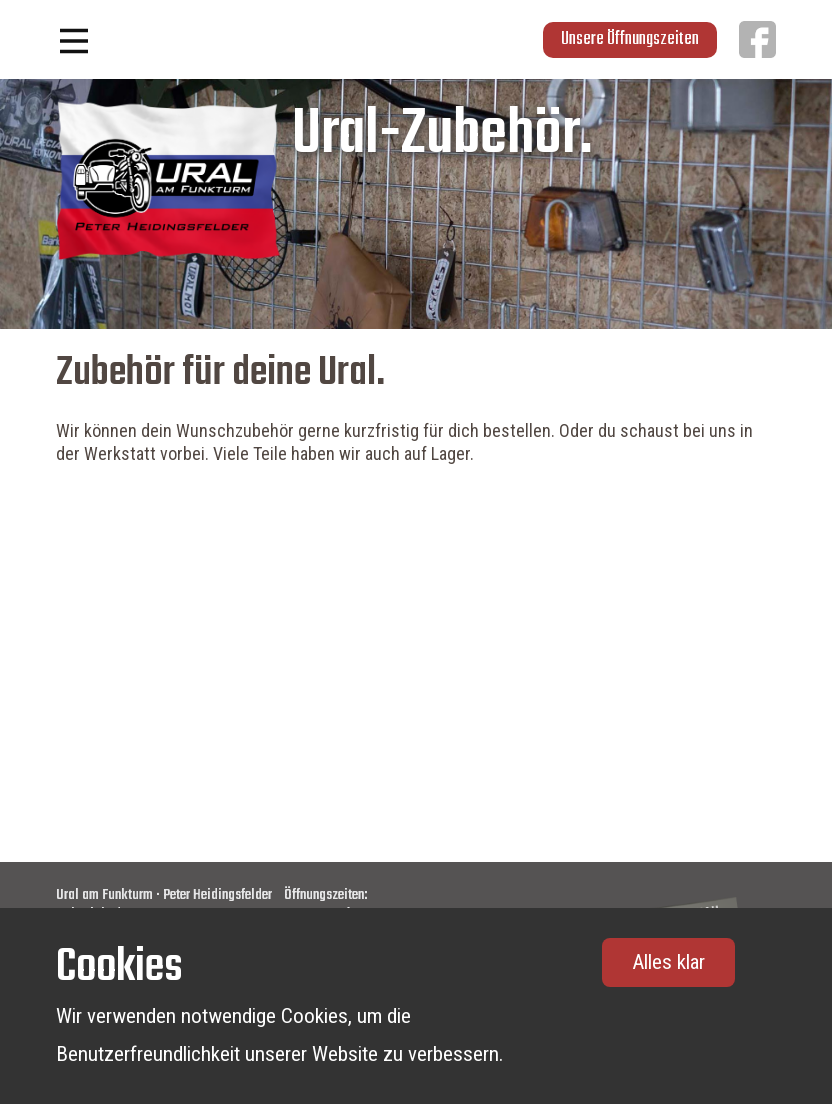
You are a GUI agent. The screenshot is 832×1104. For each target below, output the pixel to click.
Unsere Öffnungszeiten (630, 39)
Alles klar (668, 962)
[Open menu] (74, 41)
